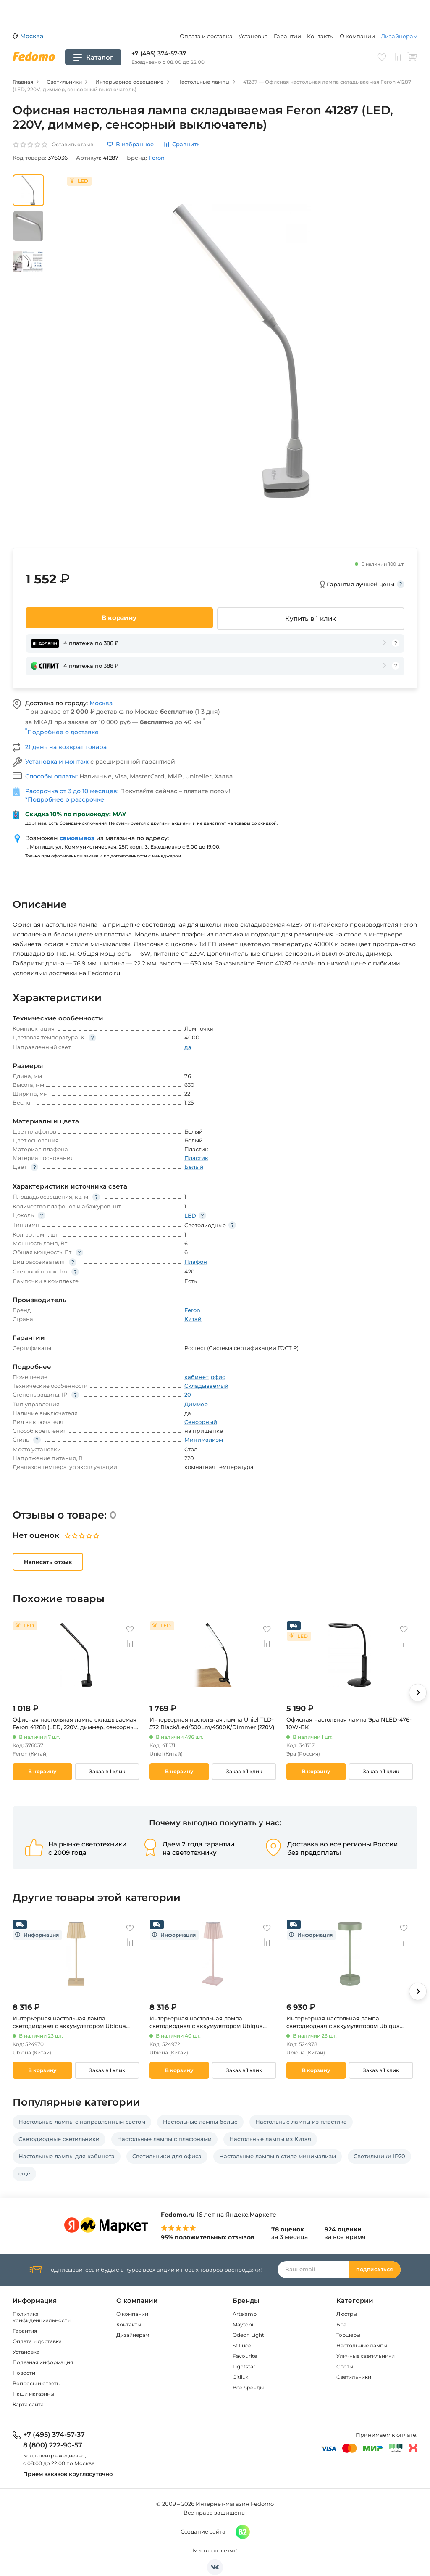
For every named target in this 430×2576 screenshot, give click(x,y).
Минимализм (203, 1439)
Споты (344, 2366)
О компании (357, 36)
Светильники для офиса (167, 2156)
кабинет (196, 1377)
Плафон (195, 1261)
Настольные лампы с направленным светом (81, 2121)
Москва (101, 703)
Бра (341, 2324)
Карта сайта (28, 2404)
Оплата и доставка (206, 36)
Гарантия (25, 2331)
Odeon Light (248, 2335)
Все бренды (248, 2387)
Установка (253, 36)
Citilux (240, 2377)
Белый (193, 1166)
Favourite (245, 2356)
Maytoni (243, 2324)
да (187, 1047)
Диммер (196, 1404)
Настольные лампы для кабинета (66, 2156)
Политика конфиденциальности (42, 2317)
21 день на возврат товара (66, 747)
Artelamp (245, 2314)
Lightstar (244, 2366)
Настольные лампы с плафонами (164, 2139)
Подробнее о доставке (62, 732)
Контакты (320, 36)
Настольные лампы (361, 2345)
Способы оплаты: (52, 776)
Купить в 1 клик (310, 618)
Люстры (346, 2314)
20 (187, 1394)
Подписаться (374, 2270)
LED (190, 1215)
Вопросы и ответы (36, 2383)
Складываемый (206, 1385)
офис (218, 1377)
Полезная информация (43, 2362)
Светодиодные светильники (59, 2139)
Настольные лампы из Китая (270, 2139)
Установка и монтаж (57, 761)
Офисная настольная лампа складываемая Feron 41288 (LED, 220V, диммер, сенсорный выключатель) (75, 1723)
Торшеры (348, 2335)
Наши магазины (33, 2394)
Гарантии (287, 36)
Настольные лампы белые (200, 2121)
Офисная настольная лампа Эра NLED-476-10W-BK (349, 1723)
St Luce (242, 2345)
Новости (24, 2373)
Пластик (196, 1158)
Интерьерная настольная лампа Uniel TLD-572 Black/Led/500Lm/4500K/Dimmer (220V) (211, 1723)
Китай (193, 1319)
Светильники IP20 (379, 2156)
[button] (418, 1692)
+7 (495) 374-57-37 (158, 53)
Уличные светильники (365, 2356)
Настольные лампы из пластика (301, 2121)
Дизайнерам (399, 36)
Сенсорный (200, 1422)
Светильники (353, 2377)
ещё (24, 2173)
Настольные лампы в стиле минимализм (277, 2156)
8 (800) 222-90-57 (52, 2445)
